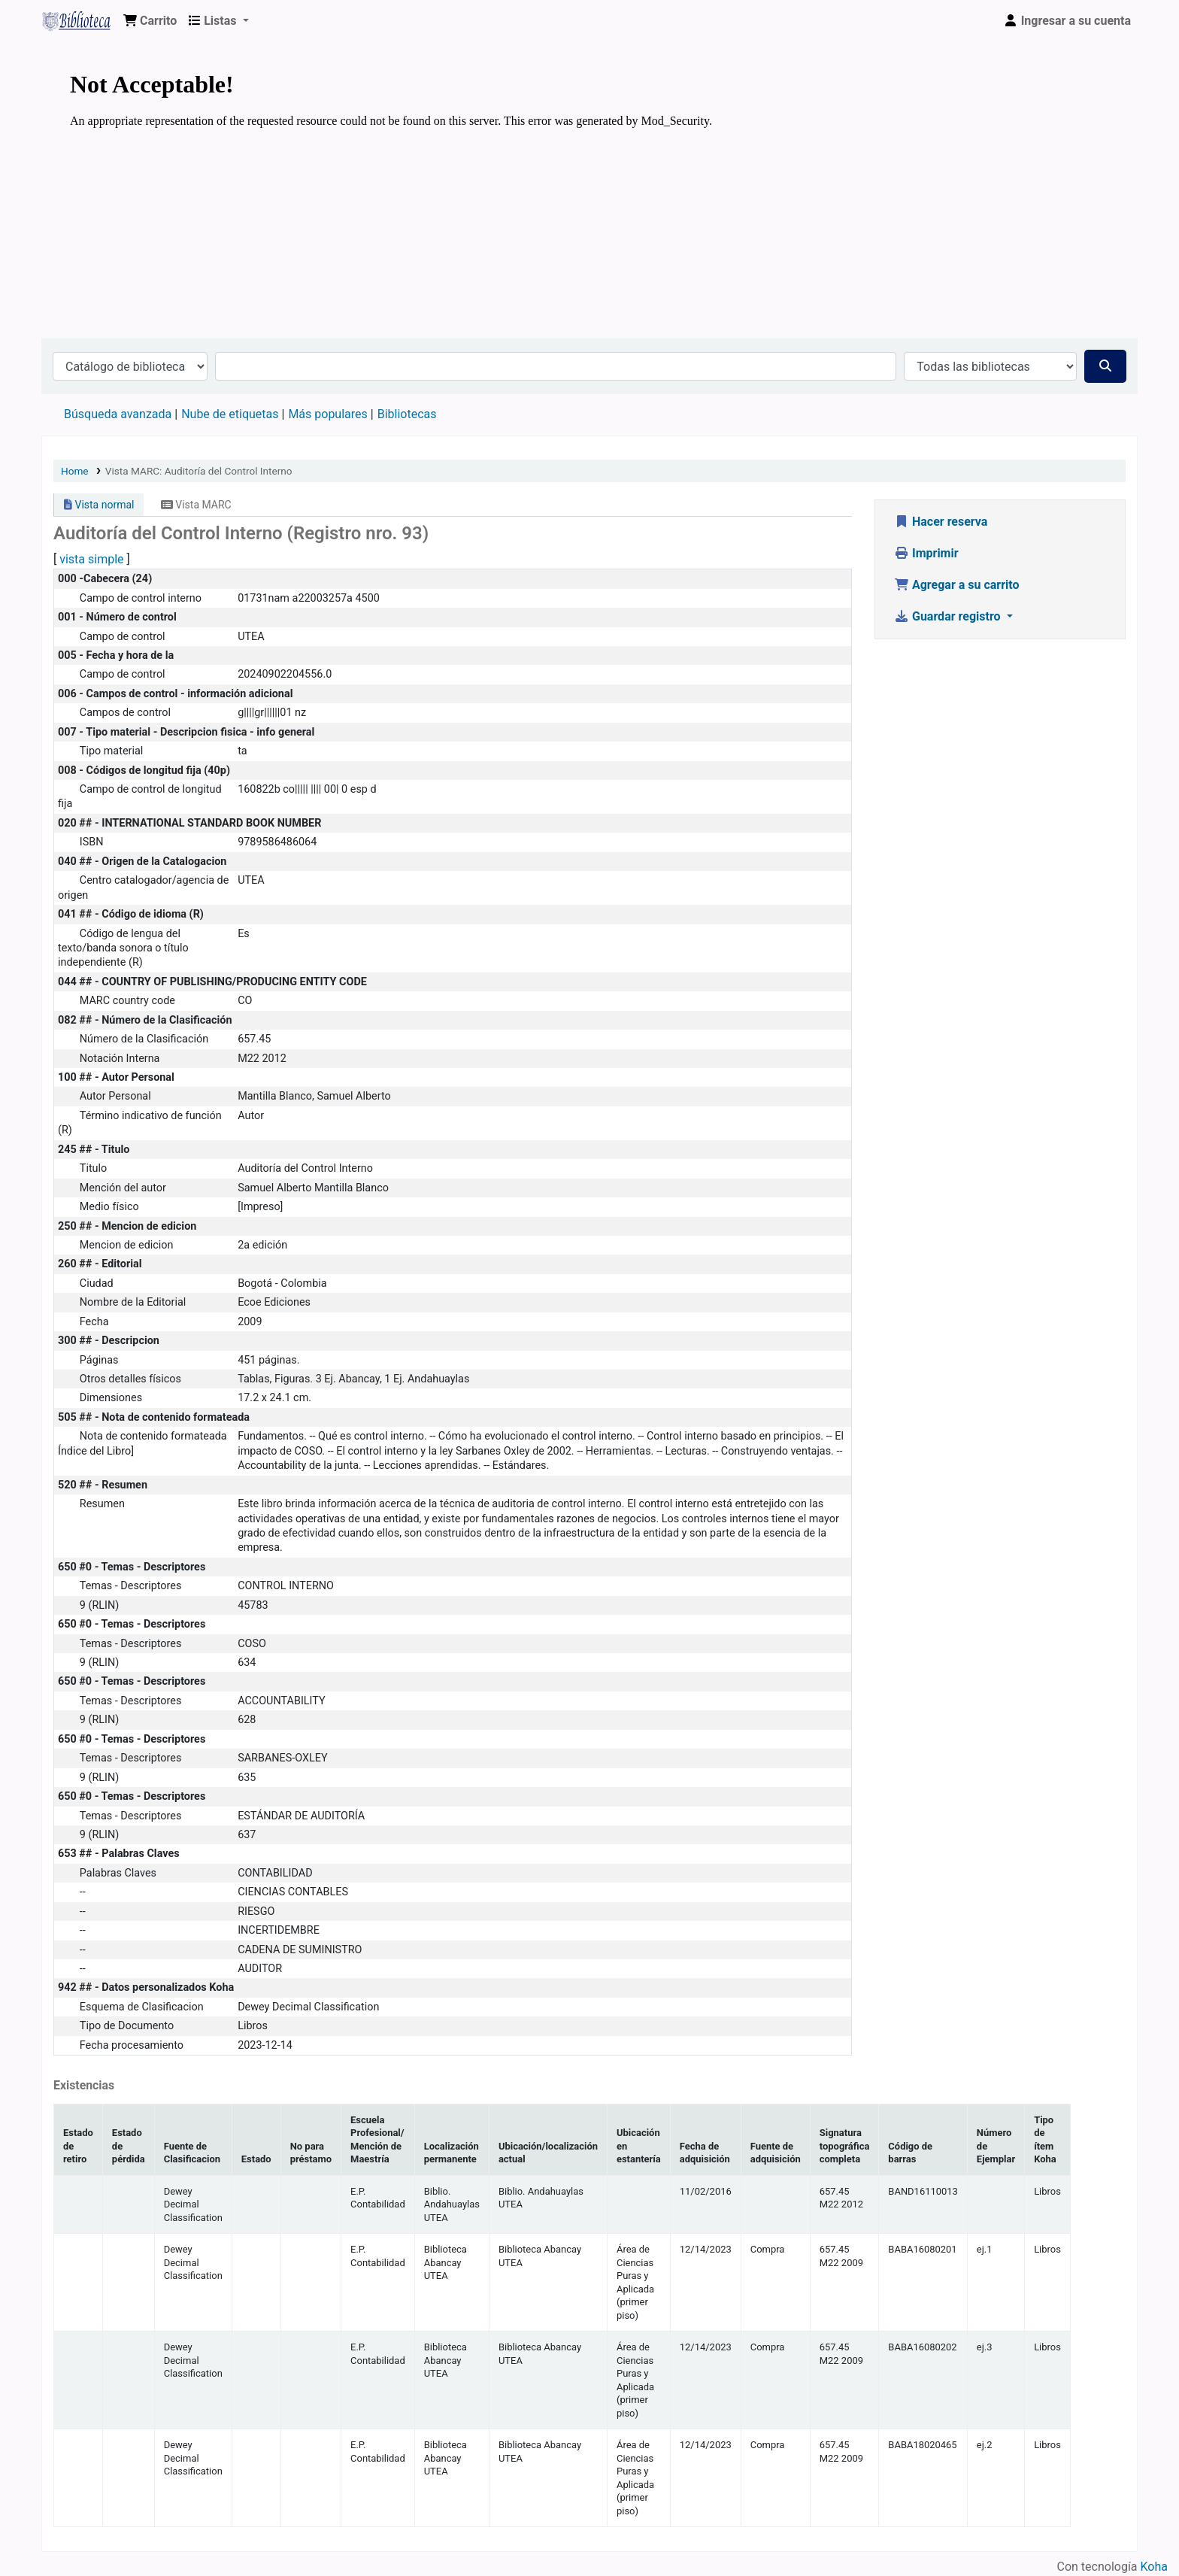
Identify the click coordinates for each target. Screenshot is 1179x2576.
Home (75, 471)
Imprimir (926, 553)
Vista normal (99, 505)
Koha (1154, 2566)
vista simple (91, 559)
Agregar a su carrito (957, 585)
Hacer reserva (940, 521)
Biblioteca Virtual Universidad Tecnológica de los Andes (79, 21)
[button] (150, 21)
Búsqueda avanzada (117, 414)
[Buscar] (1105, 366)
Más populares (327, 414)
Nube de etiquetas (229, 414)
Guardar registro (949, 616)
